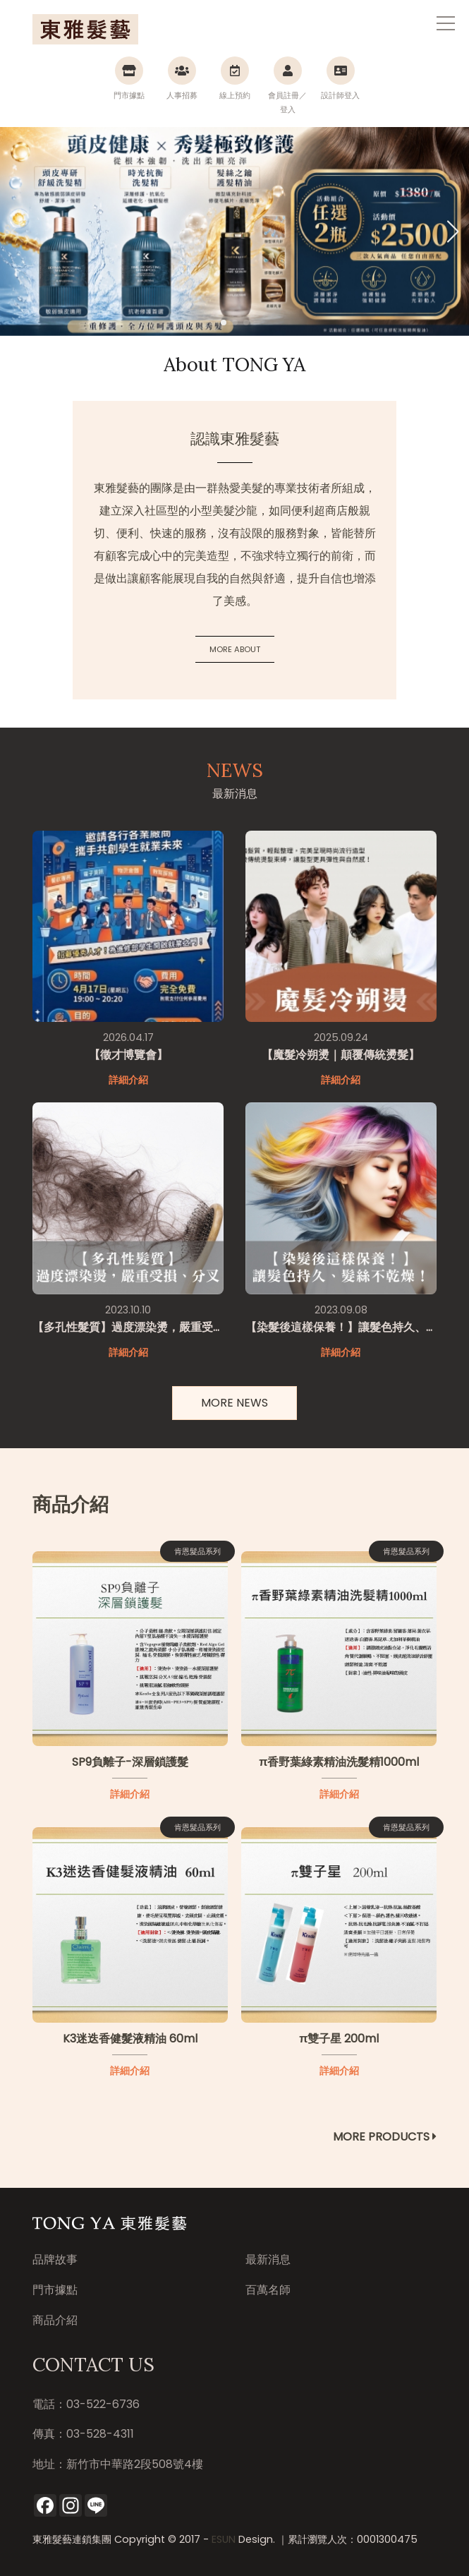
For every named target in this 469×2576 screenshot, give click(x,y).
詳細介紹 (130, 1794)
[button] (452, 231)
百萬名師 (268, 2290)
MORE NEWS (234, 1403)
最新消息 (268, 2259)
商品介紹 (55, 2320)
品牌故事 (55, 2259)
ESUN (224, 2539)
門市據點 (55, 2290)
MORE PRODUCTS (385, 2137)
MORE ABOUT (234, 649)
